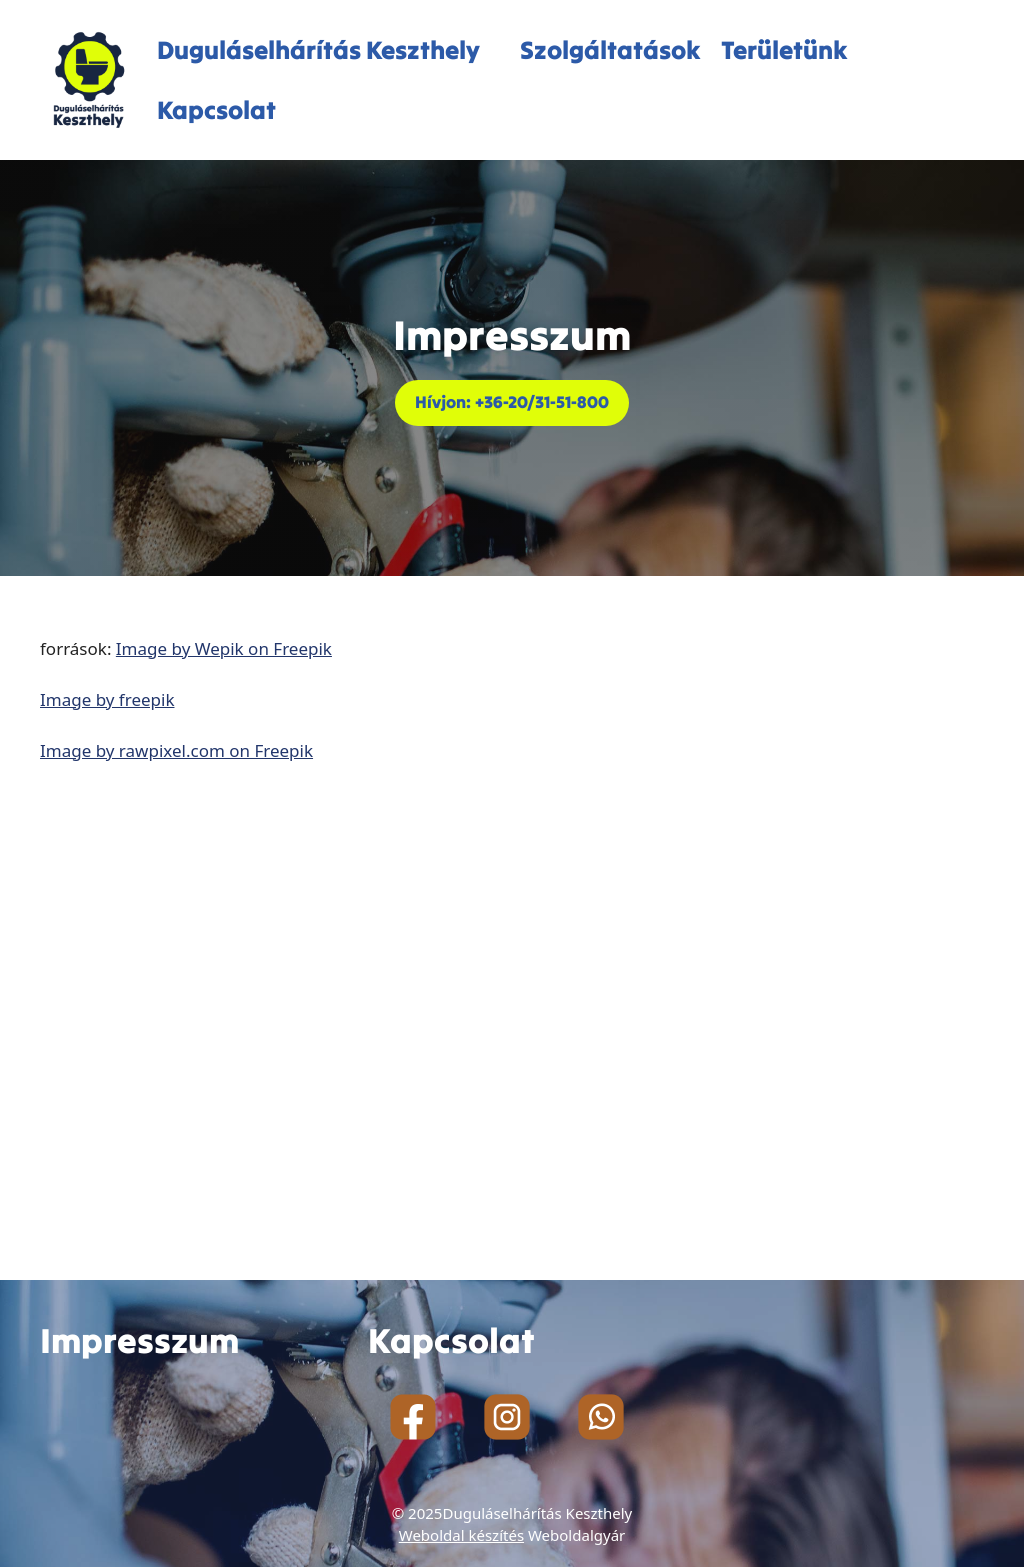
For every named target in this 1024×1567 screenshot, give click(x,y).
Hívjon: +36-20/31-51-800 (512, 402)
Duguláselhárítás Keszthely (318, 50)
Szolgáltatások (610, 50)
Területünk (784, 50)
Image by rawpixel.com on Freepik (176, 750)
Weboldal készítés (461, 1535)
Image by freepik (107, 699)
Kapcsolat (216, 110)
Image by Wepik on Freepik (224, 648)
